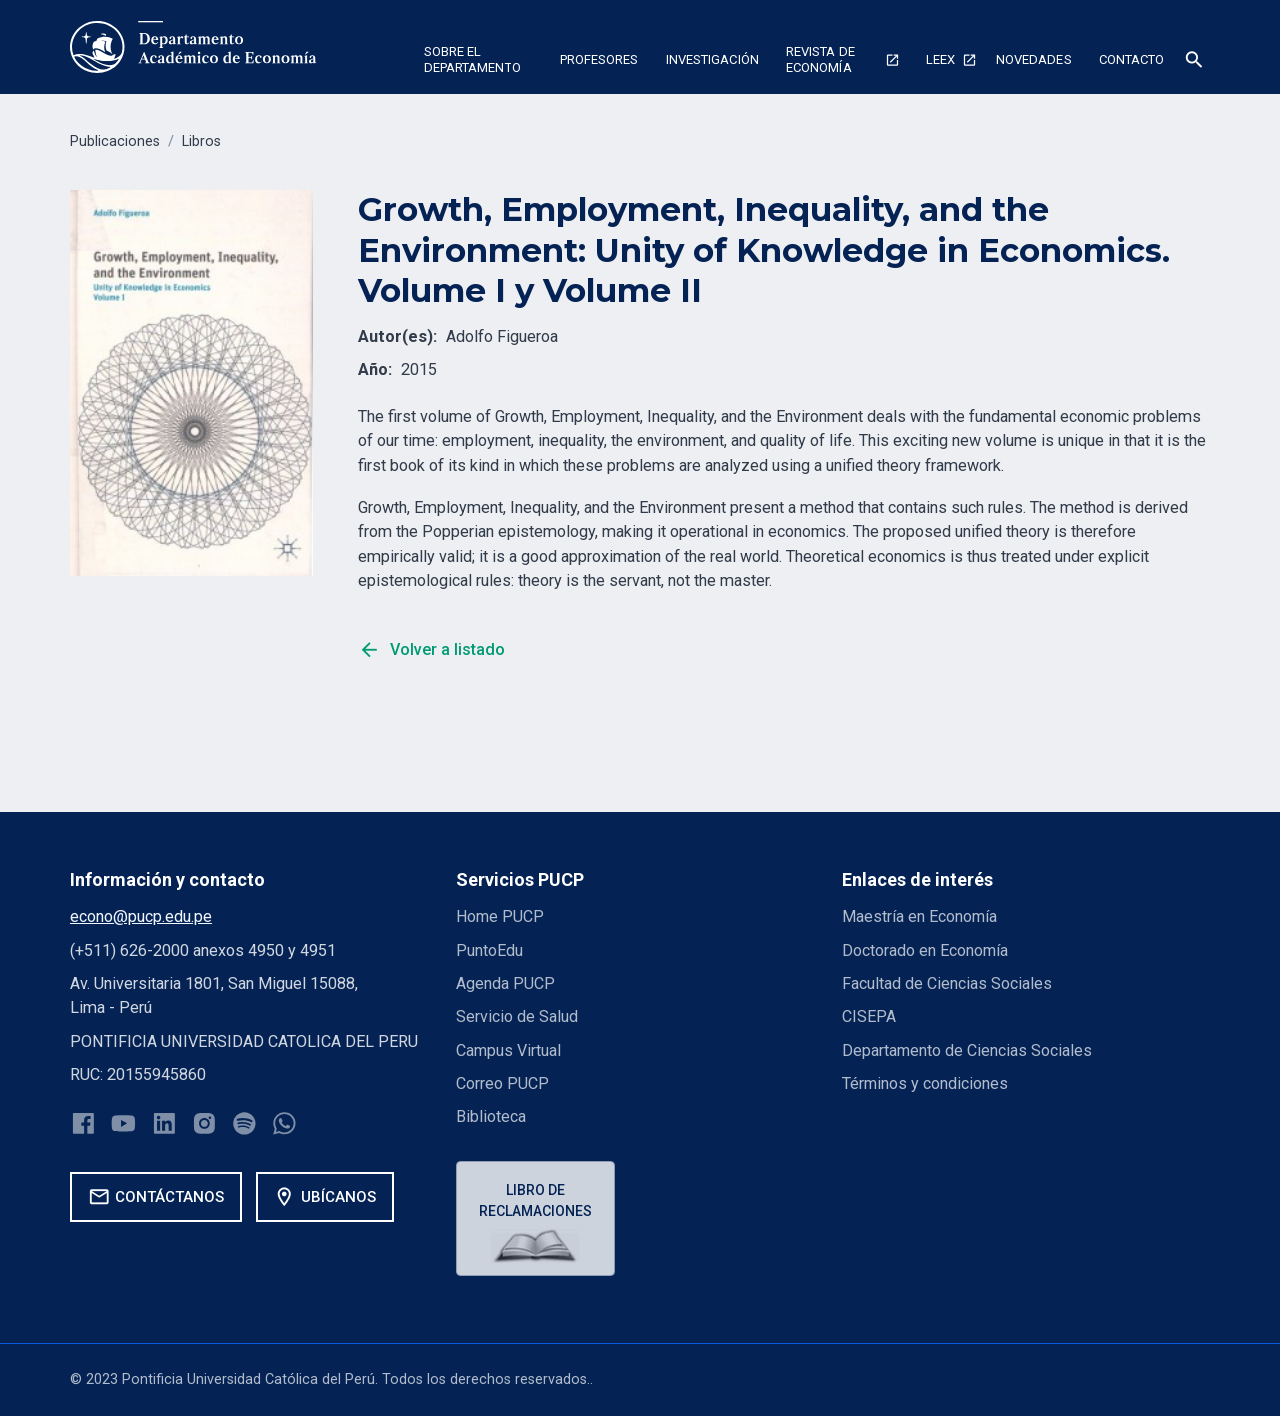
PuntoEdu (489, 950)
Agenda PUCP (505, 983)
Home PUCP (501, 916)
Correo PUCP (502, 1083)
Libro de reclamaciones (536, 1200)
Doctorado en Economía (925, 950)
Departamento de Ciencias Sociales (967, 1050)
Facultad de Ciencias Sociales (947, 983)
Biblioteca (491, 1116)
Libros (201, 141)
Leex (940, 59)
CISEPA (869, 1016)
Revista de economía (820, 59)
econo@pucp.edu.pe (141, 916)
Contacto (1132, 59)
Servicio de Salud (517, 1016)
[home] (193, 47)
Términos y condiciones (925, 1083)
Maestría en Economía (920, 916)
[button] (478, 63)
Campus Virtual (509, 1050)
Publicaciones (115, 141)
